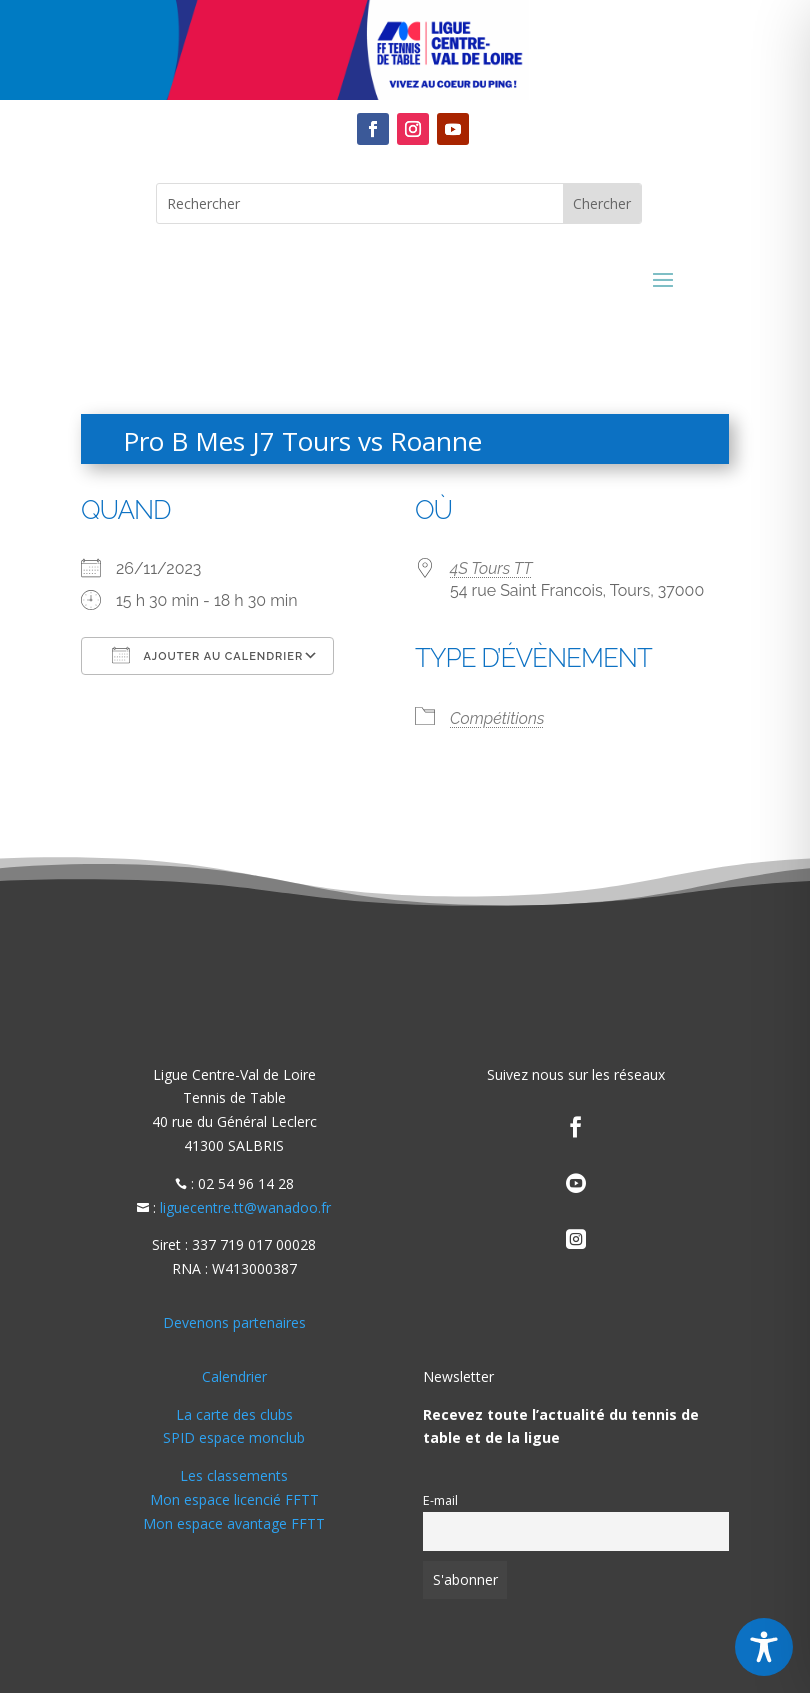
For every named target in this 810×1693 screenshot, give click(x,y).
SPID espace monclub (234, 1437)
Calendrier (234, 1376)
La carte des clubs (234, 1414)
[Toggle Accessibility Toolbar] (764, 1647)
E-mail (440, 1500)
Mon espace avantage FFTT (234, 1523)
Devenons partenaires (234, 1322)
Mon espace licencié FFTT (234, 1499)
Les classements (234, 1475)
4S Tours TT (491, 568)
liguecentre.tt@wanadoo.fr (245, 1207)
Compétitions (497, 718)
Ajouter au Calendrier (207, 655)
